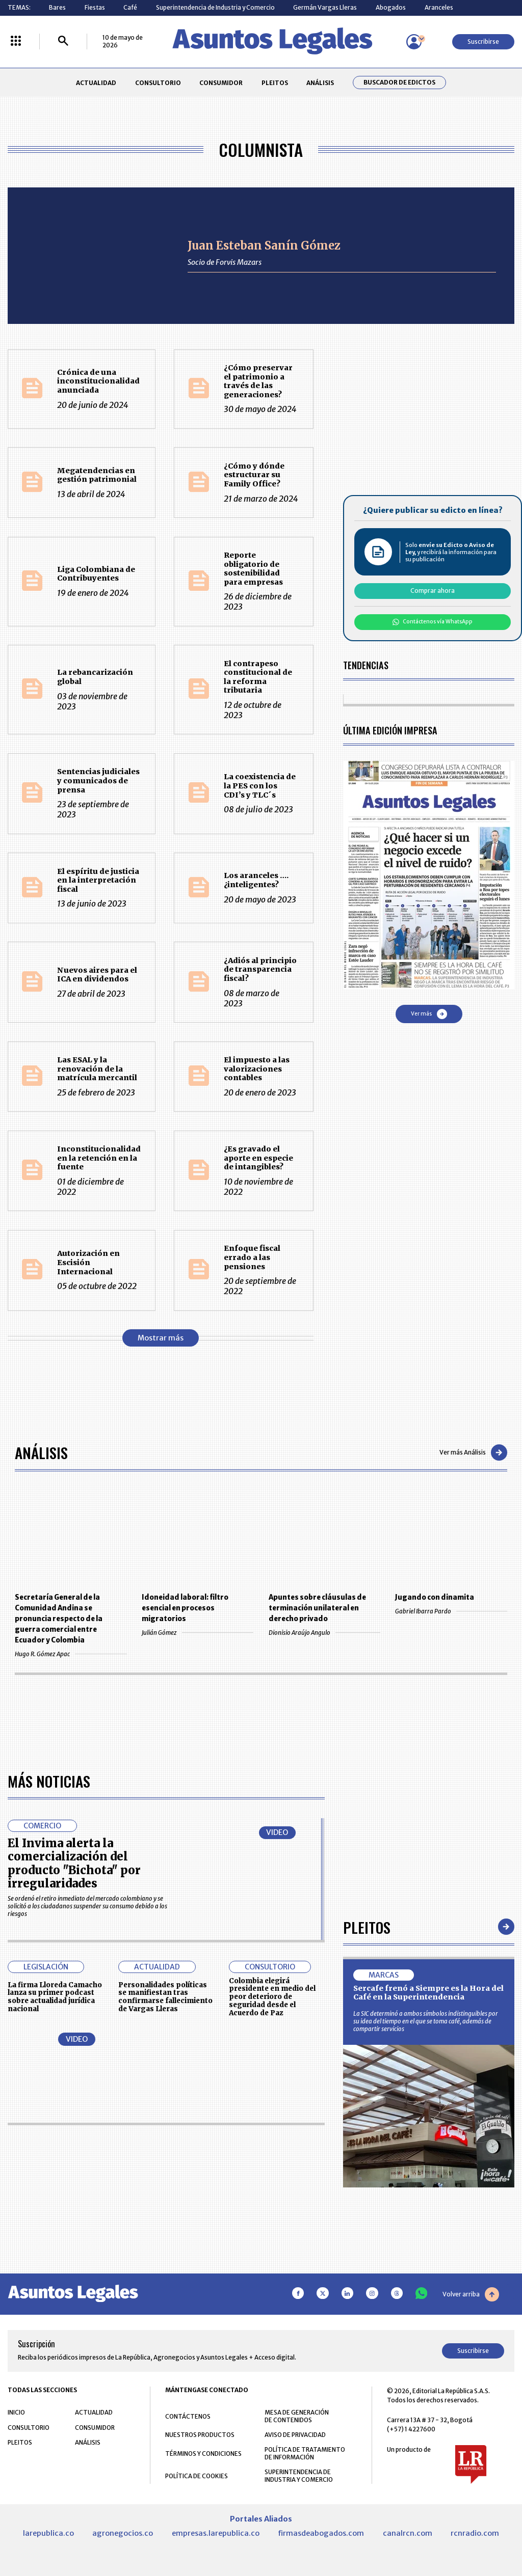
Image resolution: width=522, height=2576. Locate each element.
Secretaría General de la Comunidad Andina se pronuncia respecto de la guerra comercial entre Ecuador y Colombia (58, 1619)
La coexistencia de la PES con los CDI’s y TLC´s (260, 785)
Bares (57, 7)
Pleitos (366, 1927)
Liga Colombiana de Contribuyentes (96, 574)
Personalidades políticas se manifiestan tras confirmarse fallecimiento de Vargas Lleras (165, 1997)
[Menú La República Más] (16, 41)
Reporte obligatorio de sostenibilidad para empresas (253, 569)
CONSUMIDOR (221, 83)
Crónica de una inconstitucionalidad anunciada (98, 381)
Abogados (391, 7)
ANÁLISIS (320, 83)
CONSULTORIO (158, 83)
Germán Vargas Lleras (325, 7)
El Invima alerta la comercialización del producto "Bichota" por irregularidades (74, 1863)
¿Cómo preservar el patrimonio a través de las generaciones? (258, 381)
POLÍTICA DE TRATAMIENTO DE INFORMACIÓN (305, 2453)
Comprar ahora (432, 590)
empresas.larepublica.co (215, 2533)
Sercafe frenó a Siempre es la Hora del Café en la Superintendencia (428, 1993)
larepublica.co (48, 2533)
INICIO (16, 2412)
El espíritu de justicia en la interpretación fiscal (98, 880)
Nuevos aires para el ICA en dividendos (97, 975)
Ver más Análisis (473, 1452)
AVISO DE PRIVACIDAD (295, 2434)
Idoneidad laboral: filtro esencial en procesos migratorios (185, 1608)
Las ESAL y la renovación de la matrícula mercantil (97, 1068)
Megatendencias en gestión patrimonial (97, 475)
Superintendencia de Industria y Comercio (215, 7)
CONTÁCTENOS (188, 2416)
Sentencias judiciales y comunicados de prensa (98, 780)
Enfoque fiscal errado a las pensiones (252, 1257)
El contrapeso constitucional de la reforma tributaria (258, 677)
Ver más (429, 1014)
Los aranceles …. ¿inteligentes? (256, 880)
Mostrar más (161, 1337)
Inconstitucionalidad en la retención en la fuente (99, 1157)
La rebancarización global (95, 677)
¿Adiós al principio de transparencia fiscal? (260, 969)
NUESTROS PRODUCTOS (199, 2434)
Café (130, 7)
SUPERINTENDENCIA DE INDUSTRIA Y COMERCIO (299, 2475)
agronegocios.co (122, 2533)
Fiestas (95, 7)
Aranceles (439, 7)
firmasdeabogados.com (321, 2533)
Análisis (41, 1452)
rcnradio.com (475, 2533)
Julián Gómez (197, 1632)
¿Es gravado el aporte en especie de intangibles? (258, 1157)
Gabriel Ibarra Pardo (451, 1611)
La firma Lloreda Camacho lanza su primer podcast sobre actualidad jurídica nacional (55, 1997)
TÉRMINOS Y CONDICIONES (203, 2453)
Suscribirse (483, 41)
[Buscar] (63, 41)
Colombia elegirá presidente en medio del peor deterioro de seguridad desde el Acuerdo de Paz (272, 1997)
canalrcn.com (407, 2533)
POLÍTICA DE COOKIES (196, 2476)
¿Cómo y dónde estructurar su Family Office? (254, 474)
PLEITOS (275, 83)
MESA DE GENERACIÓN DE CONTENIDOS (297, 2416)
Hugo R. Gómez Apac (70, 1654)
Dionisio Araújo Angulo (324, 1632)
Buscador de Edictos (399, 82)
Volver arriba (470, 2294)
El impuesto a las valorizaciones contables (257, 1068)
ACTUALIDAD (96, 83)
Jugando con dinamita (434, 1597)
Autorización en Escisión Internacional (88, 1262)
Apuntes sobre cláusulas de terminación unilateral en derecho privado (317, 1608)
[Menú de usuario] (414, 41)
